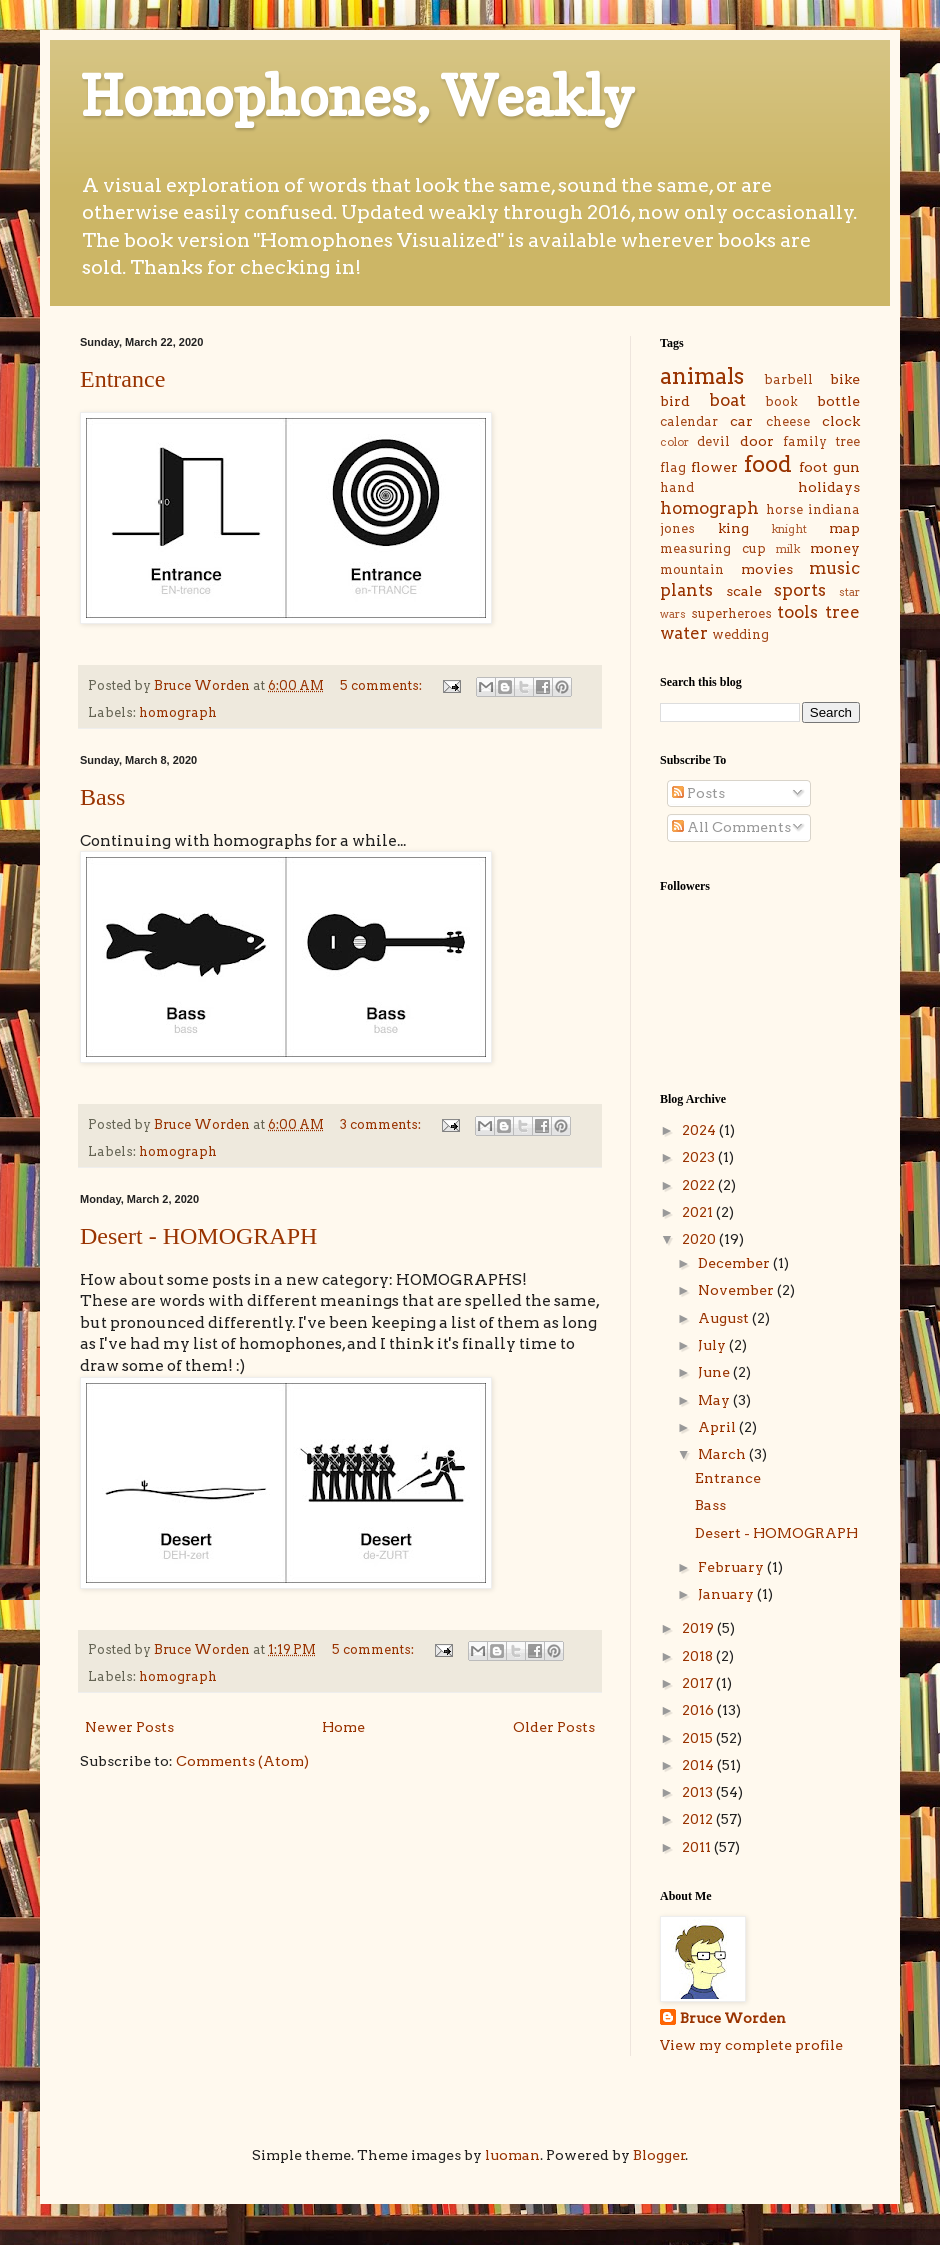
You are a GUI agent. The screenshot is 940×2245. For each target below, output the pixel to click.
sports (800, 590)
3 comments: (382, 1124)
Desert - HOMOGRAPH (198, 1236)
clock (841, 421)
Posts (698, 793)
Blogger (659, 2155)
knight (789, 529)
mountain (692, 569)
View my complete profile (751, 2045)
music (834, 568)
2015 (699, 1738)
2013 (699, 1792)
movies (767, 569)
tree (842, 612)
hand (677, 487)
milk (788, 549)
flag (673, 467)
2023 (700, 1157)
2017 (699, 1683)
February (732, 1567)
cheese (788, 421)
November (737, 1290)
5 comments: (382, 685)
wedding (740, 634)
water (684, 633)
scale (744, 591)
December (735, 1263)
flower (714, 467)
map (844, 528)
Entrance (122, 379)
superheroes (731, 613)
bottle (838, 401)
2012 (699, 1819)
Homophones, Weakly (357, 96)
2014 (699, 1765)
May (715, 1400)
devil (713, 441)
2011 (698, 1847)
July (713, 1345)
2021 (699, 1212)
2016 (699, 1710)
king (733, 528)
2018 (699, 1656)
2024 (700, 1130)
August (725, 1318)
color (674, 442)
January (727, 1594)
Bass (102, 797)
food (768, 464)
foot (813, 467)
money (835, 548)
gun (846, 467)
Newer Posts (129, 1727)
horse (784, 509)
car (741, 421)
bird (675, 401)
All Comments (731, 827)
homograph (178, 712)
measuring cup (713, 548)
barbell (788, 379)
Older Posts (554, 1727)
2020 (700, 1239)
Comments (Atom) (242, 1761)
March (723, 1454)
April (718, 1427)
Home (343, 1727)
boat (727, 400)
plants (686, 590)
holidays (829, 487)
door (757, 441)
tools (797, 612)
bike (845, 379)
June (715, 1372)
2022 (700, 1185)
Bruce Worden (733, 2018)
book (781, 401)
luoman (512, 2155)
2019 (699, 1628)
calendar (689, 421)
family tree (821, 441)
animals (702, 376)
